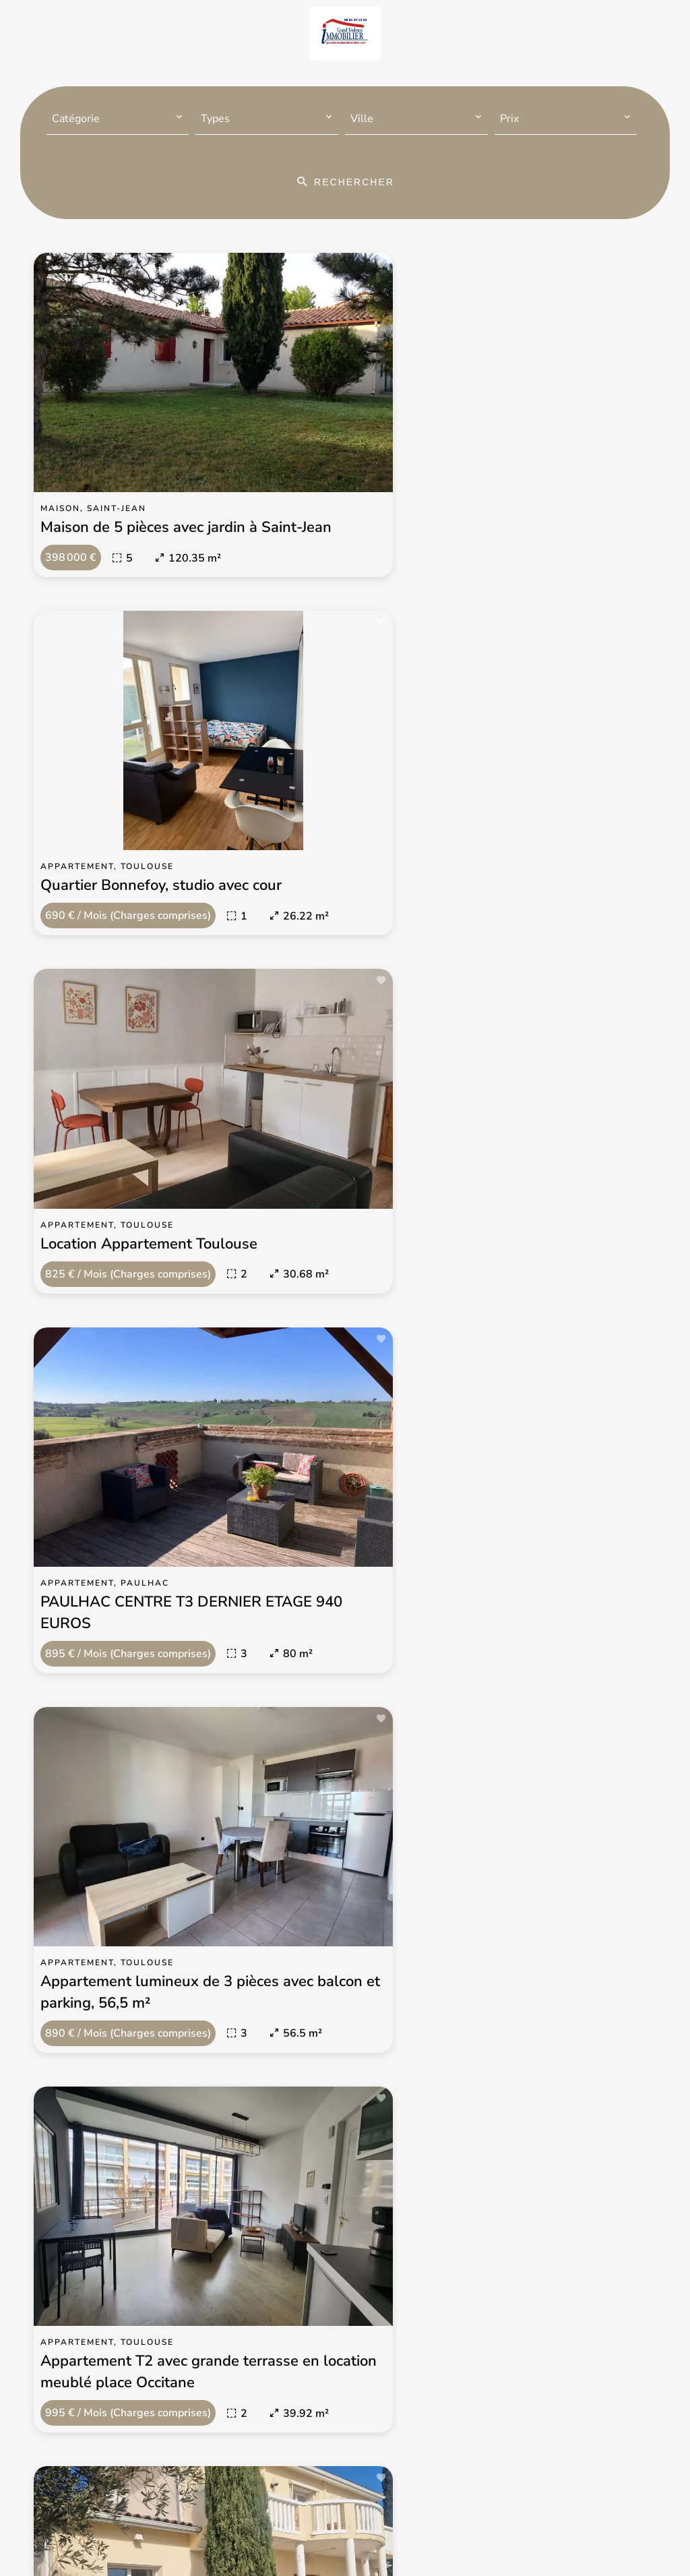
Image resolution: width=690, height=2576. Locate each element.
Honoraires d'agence (540, 2512)
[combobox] (117, 119)
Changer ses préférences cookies (316, 2531)
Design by (434, 2531)
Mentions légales (434, 2512)
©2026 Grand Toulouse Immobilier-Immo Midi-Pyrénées (240, 2512)
